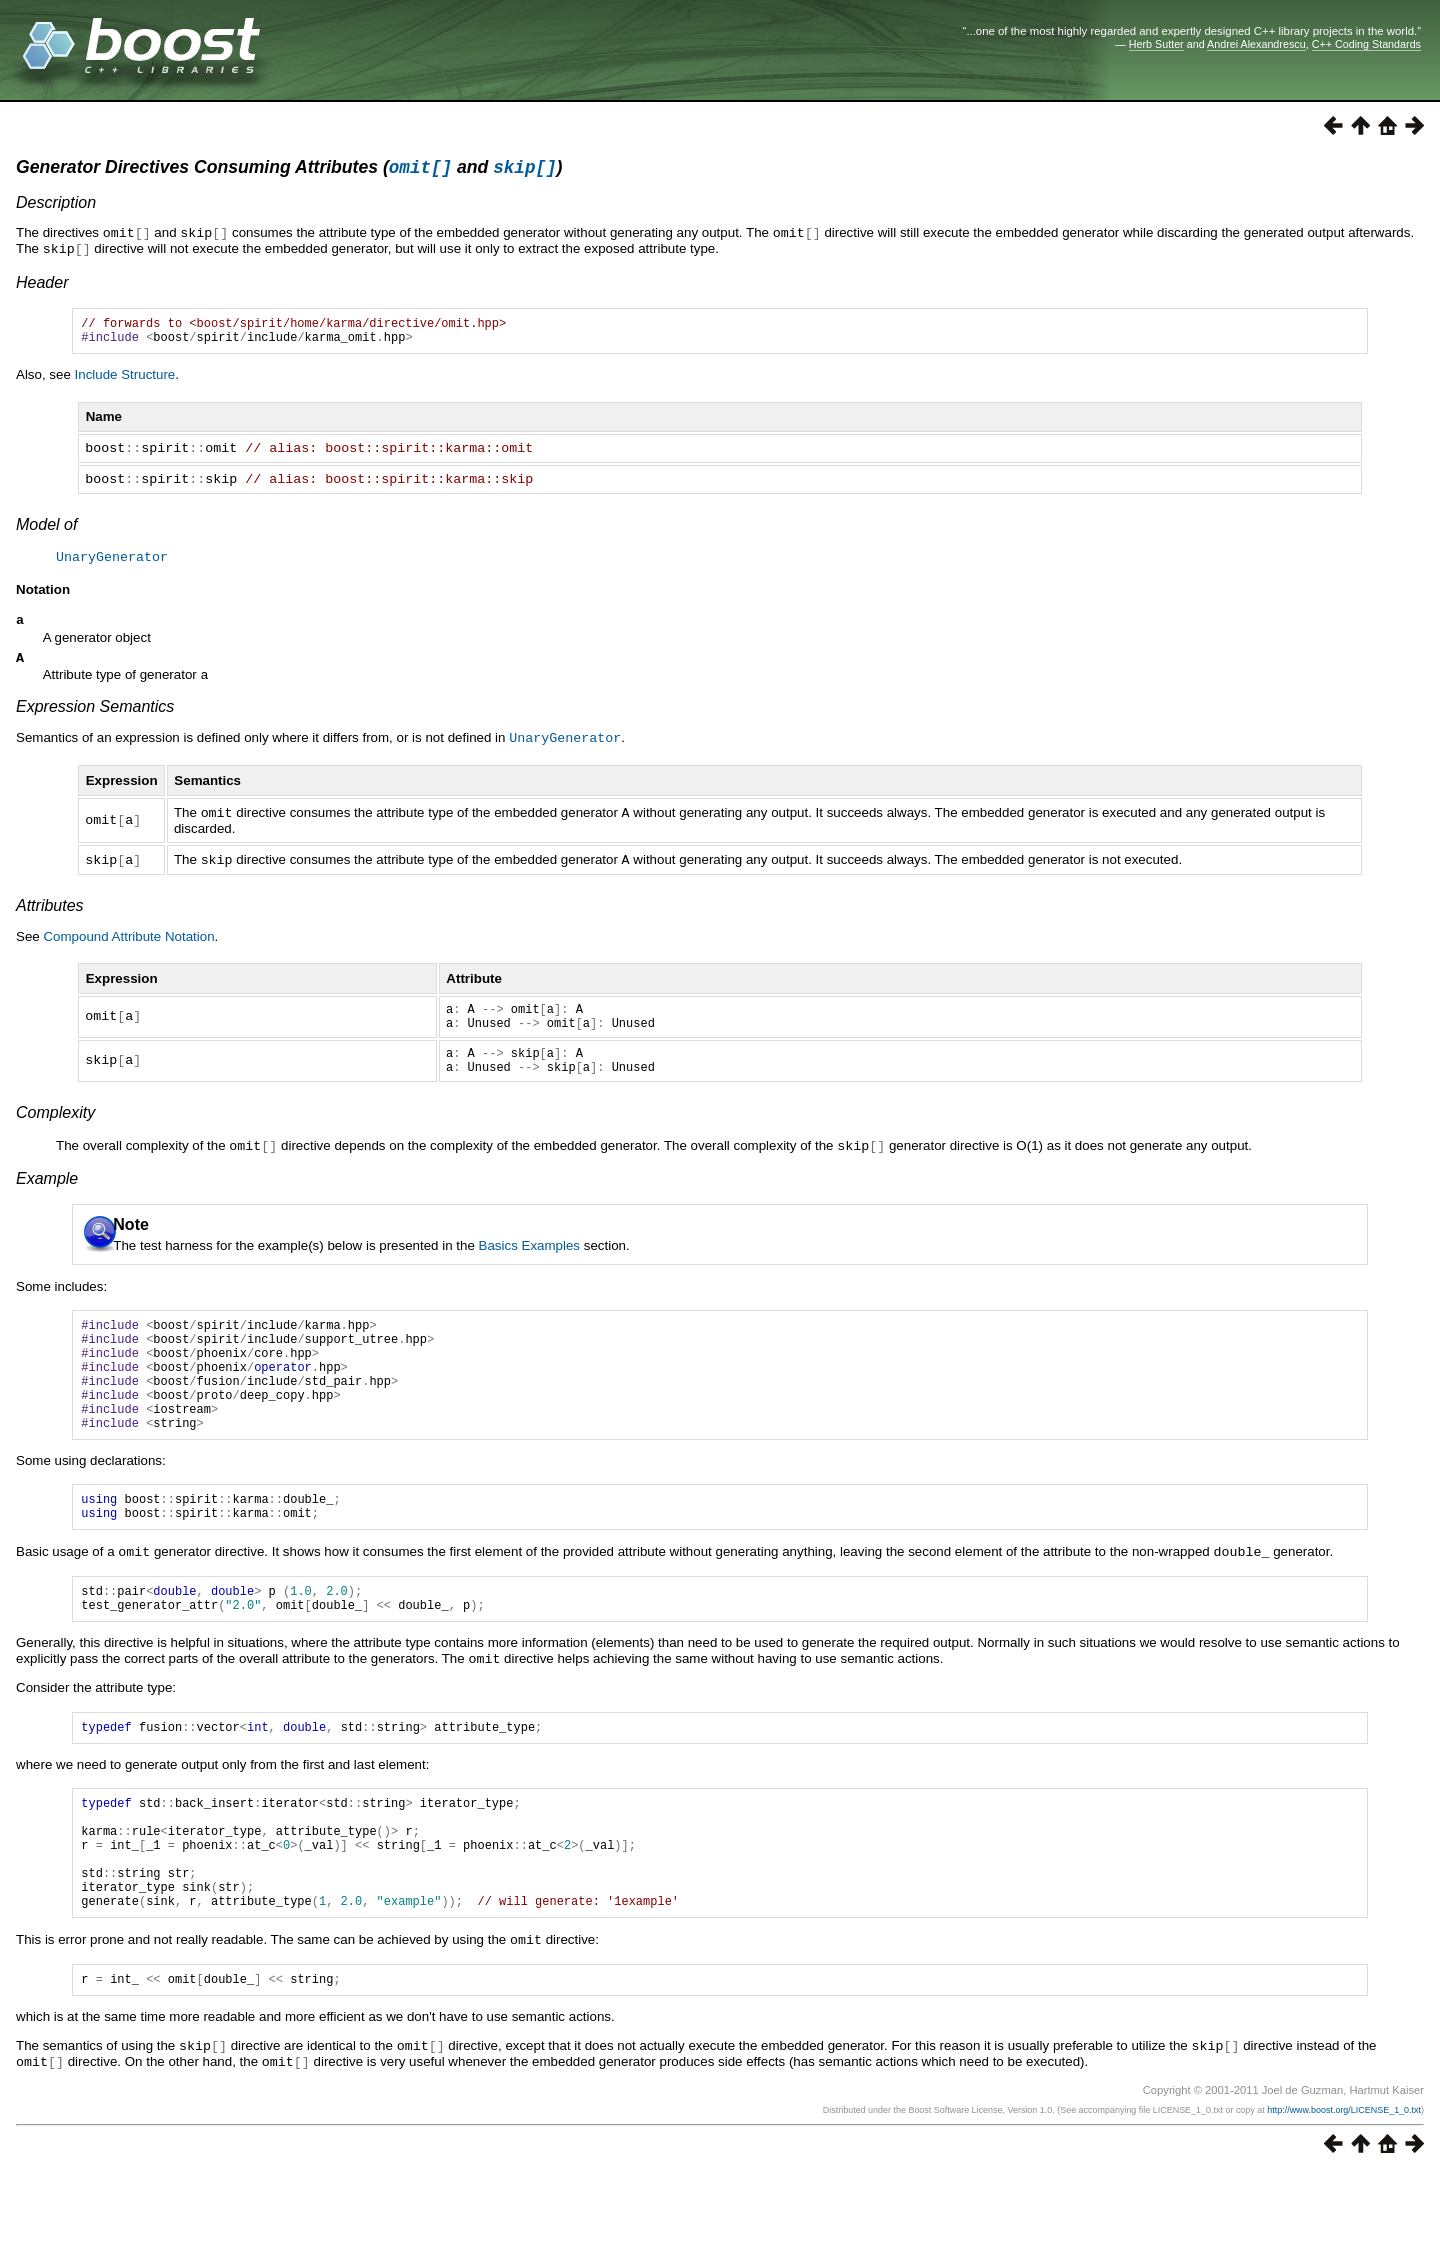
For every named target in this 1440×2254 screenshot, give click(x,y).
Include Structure (125, 381)
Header (42, 283)
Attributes (50, 914)
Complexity (55, 1133)
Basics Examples (529, 1265)
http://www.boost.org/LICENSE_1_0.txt (1344, 2191)
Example (47, 1198)
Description (56, 205)
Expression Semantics (95, 718)
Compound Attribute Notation (128, 945)
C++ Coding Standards (1366, 44)
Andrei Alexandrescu (1256, 44)
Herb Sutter (1156, 44)
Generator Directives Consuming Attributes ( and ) (289, 170)
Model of (46, 531)
